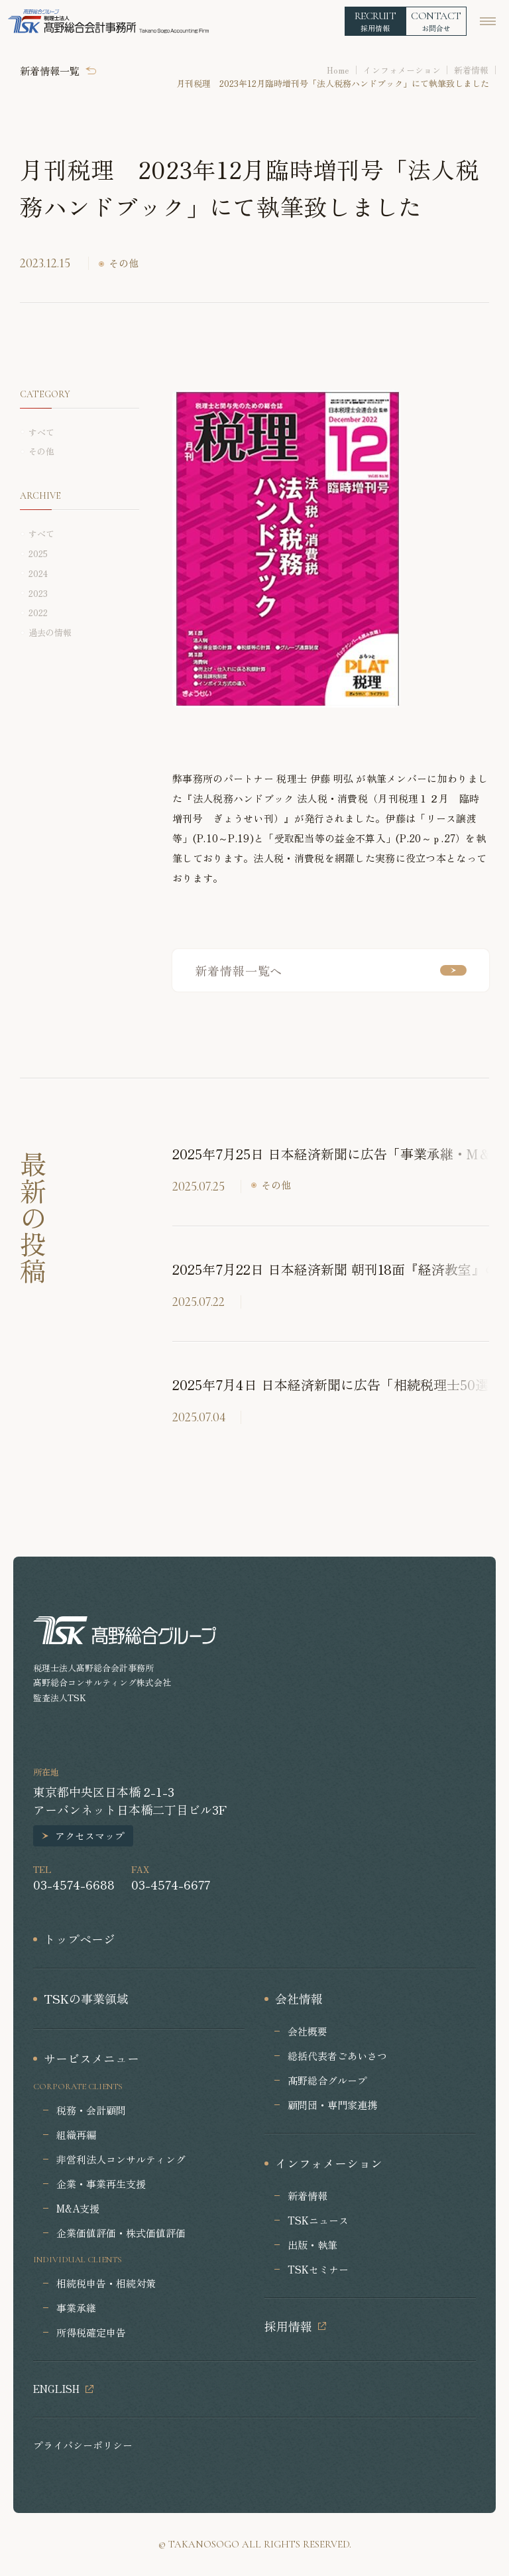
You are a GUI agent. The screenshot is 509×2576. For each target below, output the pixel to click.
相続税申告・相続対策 (106, 2283)
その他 (124, 263)
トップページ (79, 1938)
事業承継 (76, 2308)
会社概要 (307, 2031)
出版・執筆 (312, 2245)
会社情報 (299, 1998)
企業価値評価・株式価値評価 (121, 2233)
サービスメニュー (91, 2058)
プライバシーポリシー (83, 2445)
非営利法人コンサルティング (121, 2159)
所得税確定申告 (91, 2332)
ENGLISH (56, 2389)
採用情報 (288, 2326)
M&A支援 (77, 2208)
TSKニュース (318, 2220)
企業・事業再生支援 (101, 2184)
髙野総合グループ (327, 2080)
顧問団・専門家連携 (332, 2105)
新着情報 (471, 70)
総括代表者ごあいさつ (337, 2056)
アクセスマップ (90, 1835)
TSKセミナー (318, 2269)
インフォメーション (402, 70)
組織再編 (76, 2135)
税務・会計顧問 (91, 2110)
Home (338, 70)
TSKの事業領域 (86, 1998)
